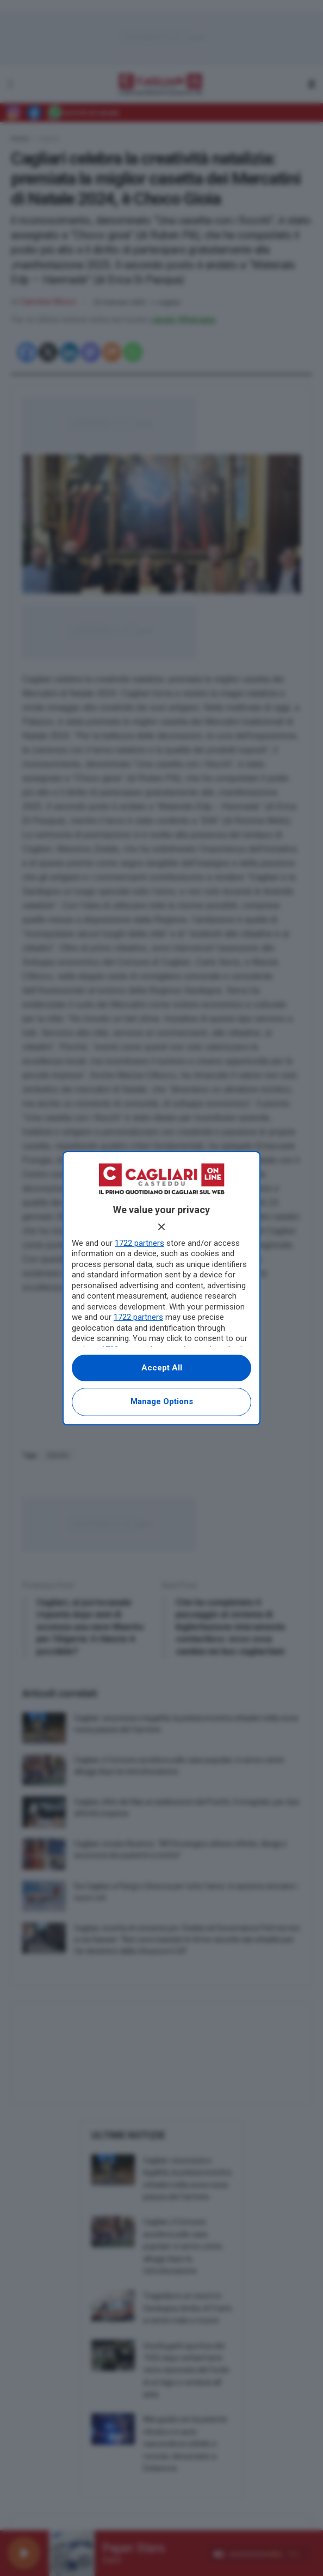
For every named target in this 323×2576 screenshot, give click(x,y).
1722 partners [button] (139, 1243)
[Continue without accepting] (161, 1226)
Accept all (161, 1368)
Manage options (162, 1401)
